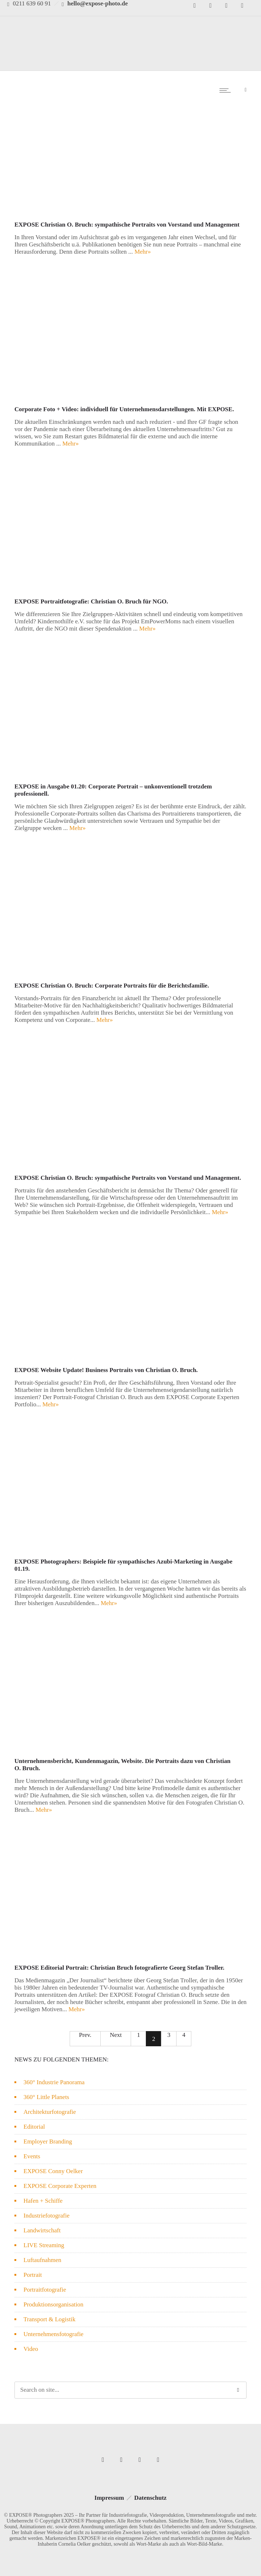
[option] (130, 150)
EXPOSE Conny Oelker (53, 2171)
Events (31, 2156)
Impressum (109, 2497)
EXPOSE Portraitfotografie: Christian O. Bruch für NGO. (91, 601)
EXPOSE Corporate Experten (59, 2185)
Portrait (32, 2274)
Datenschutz (150, 2497)
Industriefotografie (46, 2215)
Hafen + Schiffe (42, 2200)
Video (30, 2348)
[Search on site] (130, 2390)
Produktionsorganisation (53, 2304)
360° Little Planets (46, 2097)
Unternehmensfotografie (53, 2334)
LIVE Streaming (43, 2245)
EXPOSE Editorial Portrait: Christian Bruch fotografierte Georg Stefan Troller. (119, 1967)
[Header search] (246, 88)
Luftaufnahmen (42, 2260)
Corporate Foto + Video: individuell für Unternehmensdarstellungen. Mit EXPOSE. (124, 409)
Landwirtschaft (42, 2230)
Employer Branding (47, 2141)
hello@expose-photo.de (98, 3)
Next (116, 2034)
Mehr (142, 251)
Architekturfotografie (49, 2111)
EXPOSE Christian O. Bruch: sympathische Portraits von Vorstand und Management (126, 224)
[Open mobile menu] (226, 90)
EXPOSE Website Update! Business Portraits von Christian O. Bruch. (106, 1370)
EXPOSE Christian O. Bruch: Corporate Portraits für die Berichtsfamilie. (111, 985)
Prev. (85, 2034)
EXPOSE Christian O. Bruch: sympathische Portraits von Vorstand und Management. (127, 1177)
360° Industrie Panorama (53, 2082)
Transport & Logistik (49, 2319)
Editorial (34, 2126)
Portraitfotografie (44, 2289)
